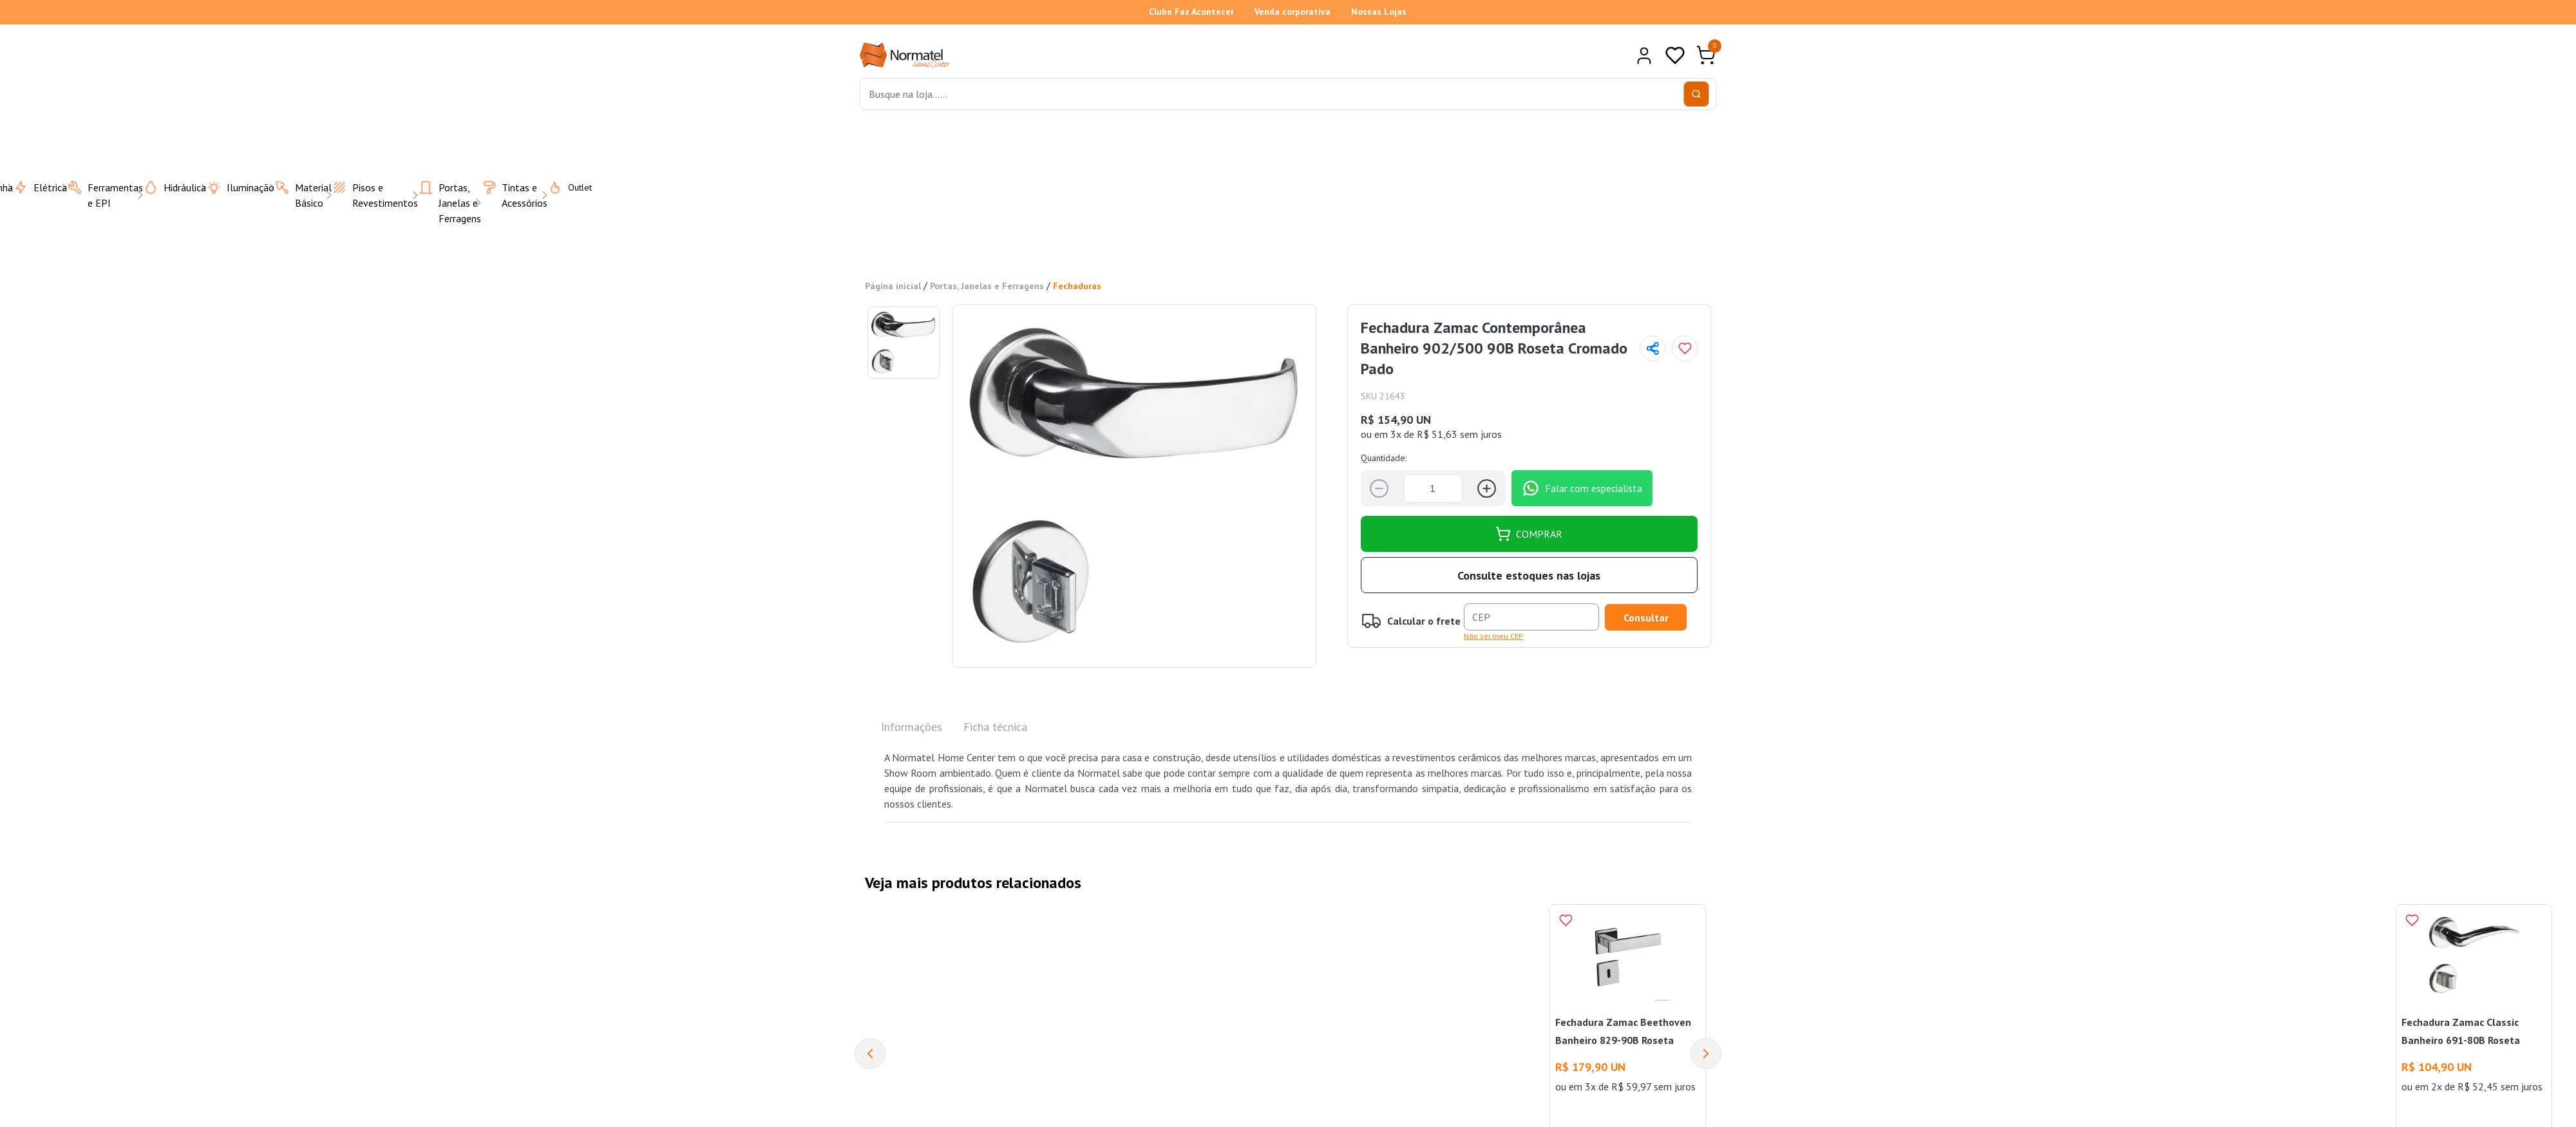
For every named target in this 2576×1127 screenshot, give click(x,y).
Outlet (561, 187)
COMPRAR (1528, 534)
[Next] (1705, 1053)
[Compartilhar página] (1652, 348)
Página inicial (893, 286)
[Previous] (870, 1053)
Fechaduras (1077, 286)
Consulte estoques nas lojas (1528, 575)
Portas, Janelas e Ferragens (987, 286)
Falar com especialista (1582, 488)
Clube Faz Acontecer (1191, 11)
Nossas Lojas (1378, 11)
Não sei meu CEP (1493, 636)
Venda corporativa (1293, 11)
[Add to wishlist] (1685, 348)
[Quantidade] (1433, 488)
